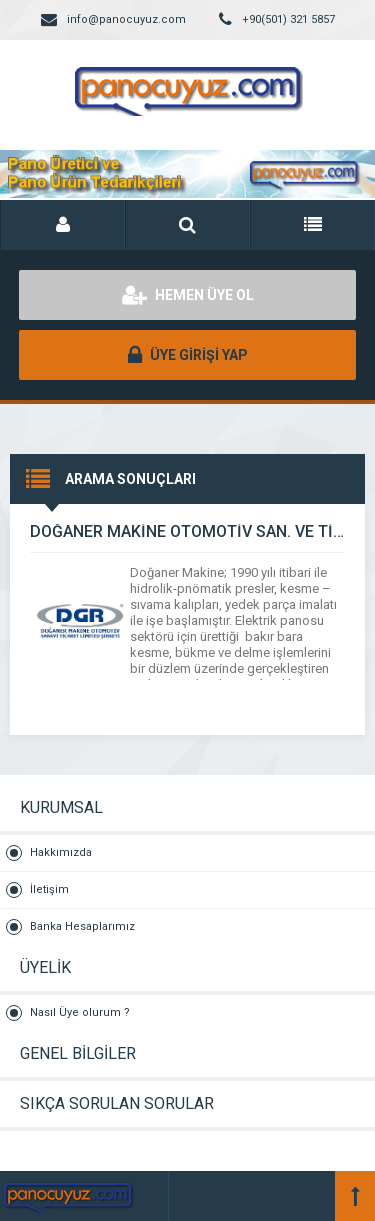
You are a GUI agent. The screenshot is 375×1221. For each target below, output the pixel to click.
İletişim (49, 889)
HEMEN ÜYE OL (188, 295)
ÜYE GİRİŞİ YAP (188, 355)
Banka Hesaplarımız (82, 926)
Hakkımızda (61, 852)
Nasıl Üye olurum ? (80, 1012)
